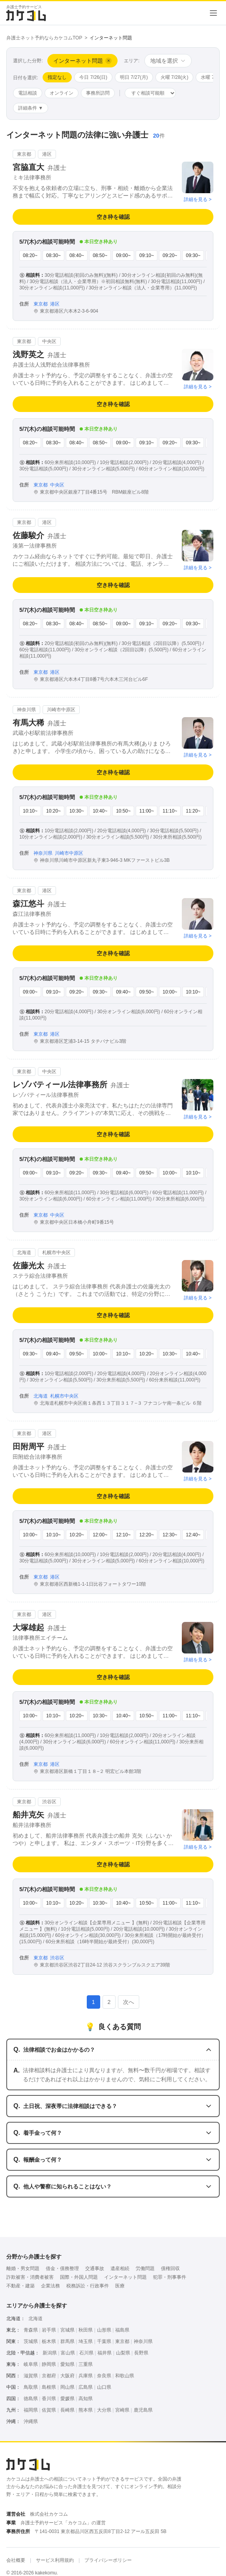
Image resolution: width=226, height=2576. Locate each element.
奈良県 (104, 2375)
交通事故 (94, 2268)
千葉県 (104, 2341)
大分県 (104, 2410)
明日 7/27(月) (134, 77)
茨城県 (31, 2341)
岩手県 (49, 2330)
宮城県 (67, 2330)
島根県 (49, 2387)
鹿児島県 (143, 2410)
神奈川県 (143, 2341)
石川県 (86, 2353)
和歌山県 (124, 2375)
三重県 (85, 2364)
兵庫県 (85, 2375)
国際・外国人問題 (79, 2277)
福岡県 (31, 2410)
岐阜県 (31, 2364)
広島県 (85, 2387)
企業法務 (50, 2286)
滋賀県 (31, 2375)
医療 (120, 2286)
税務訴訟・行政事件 (87, 2286)
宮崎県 (122, 2410)
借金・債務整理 (62, 2268)
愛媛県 (67, 2398)
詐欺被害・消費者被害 (30, 2277)
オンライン (61, 93)
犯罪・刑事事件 (169, 2277)
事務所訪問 (98, 93)
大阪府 (67, 2375)
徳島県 (31, 2398)
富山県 (68, 2353)
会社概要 (15, 2560)
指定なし (57, 77)
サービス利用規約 (55, 2560)
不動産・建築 (20, 2286)
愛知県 (67, 2364)
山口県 (104, 2387)
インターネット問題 (125, 2277)
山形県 (104, 2330)
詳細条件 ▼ (30, 108)
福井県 (104, 2353)
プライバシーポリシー (108, 2560)
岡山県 (67, 2387)
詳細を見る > (197, 199)
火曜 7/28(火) (175, 77)
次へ (128, 2002)
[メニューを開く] (213, 13)
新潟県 (50, 2353)
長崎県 (67, 2410)
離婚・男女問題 (22, 2268)
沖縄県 (31, 2421)
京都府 (49, 2375)
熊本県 (85, 2410)
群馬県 (67, 2341)
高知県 (85, 2398)
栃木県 (49, 2341)
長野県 (141, 2353)
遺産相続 (119, 2268)
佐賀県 (49, 2410)
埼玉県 (85, 2341)
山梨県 (123, 2353)
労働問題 (145, 2268)
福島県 (122, 2330)
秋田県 (85, 2330)
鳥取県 (31, 2387)
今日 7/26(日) (93, 77)
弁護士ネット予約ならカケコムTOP (44, 38)
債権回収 (170, 2268)
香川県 (49, 2398)
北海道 (35, 2318)
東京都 (122, 2341)
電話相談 (27, 93)
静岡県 (49, 2364)
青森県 (31, 2330)
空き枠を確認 (113, 217)
